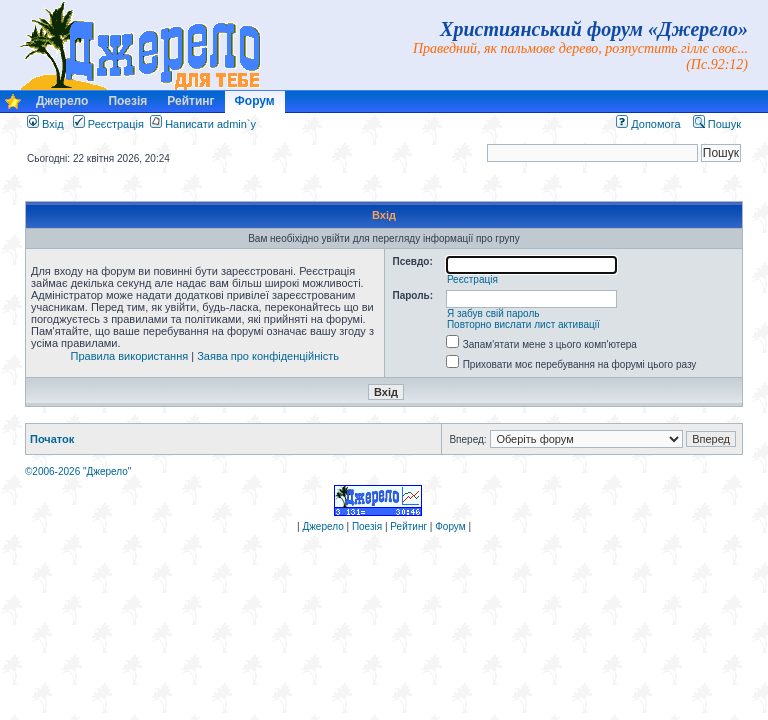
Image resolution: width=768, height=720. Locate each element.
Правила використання (130, 356)
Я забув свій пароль (493, 313)
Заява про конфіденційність (268, 356)
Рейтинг (190, 101)
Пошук (717, 124)
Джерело (62, 101)
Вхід (45, 124)
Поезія (127, 101)
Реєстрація (108, 124)
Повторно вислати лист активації (523, 324)
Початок (52, 439)
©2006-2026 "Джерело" (78, 471)
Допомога (648, 124)
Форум (255, 101)
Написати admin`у (210, 124)
